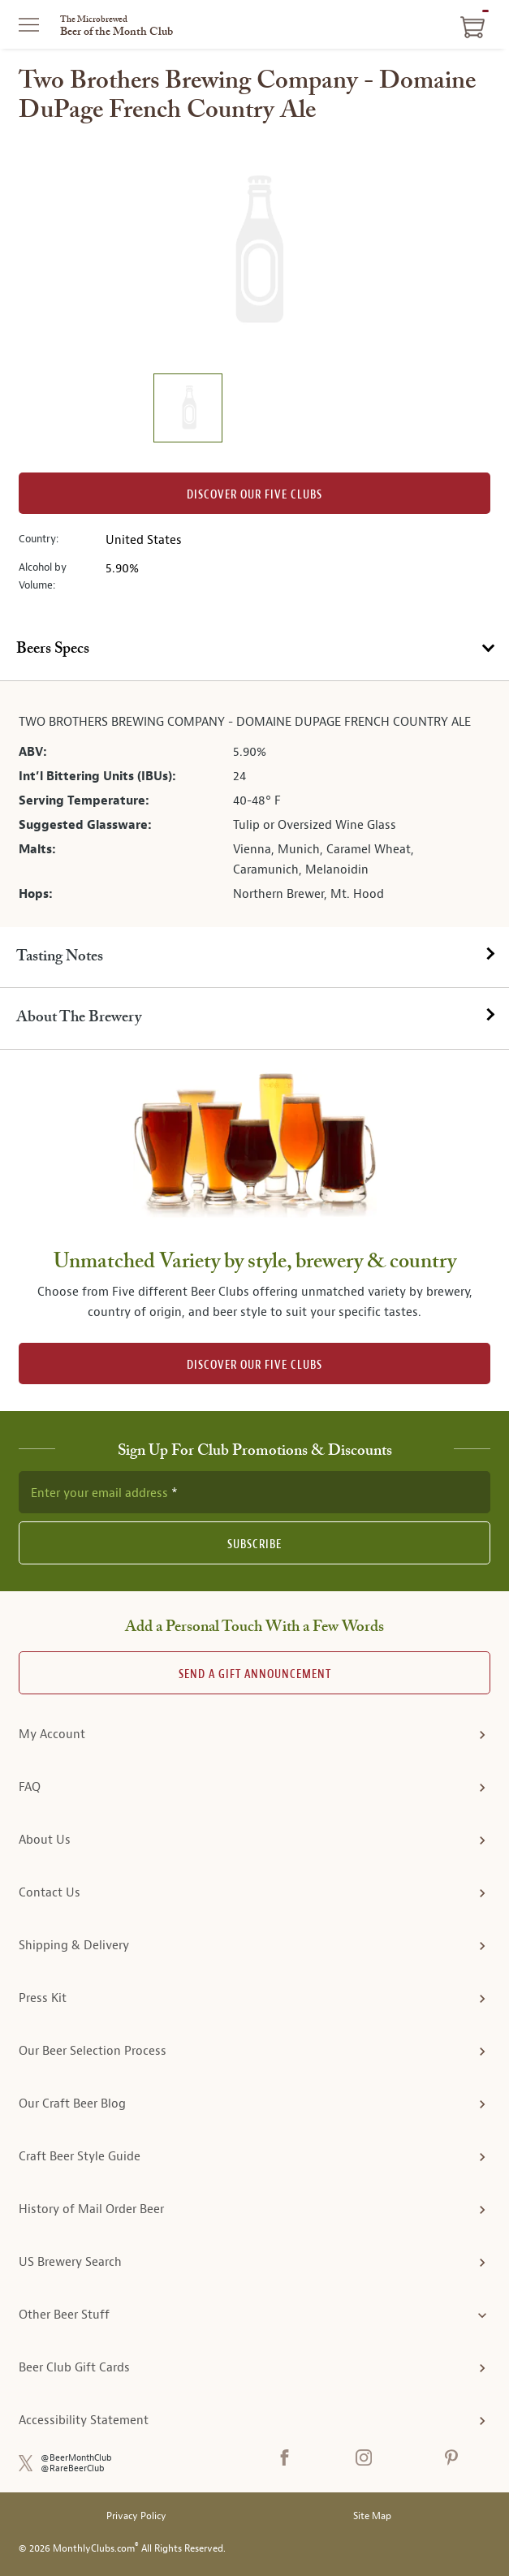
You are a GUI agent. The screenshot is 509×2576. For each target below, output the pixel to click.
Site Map (372, 2516)
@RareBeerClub (73, 2468)
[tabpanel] (254, 804)
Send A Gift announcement (255, 1674)
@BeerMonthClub (76, 2458)
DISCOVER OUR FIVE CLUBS (254, 1365)
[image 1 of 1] (187, 410)
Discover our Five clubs (254, 495)
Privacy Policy (136, 2516)
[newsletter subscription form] (254, 1492)
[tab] (254, 650)
